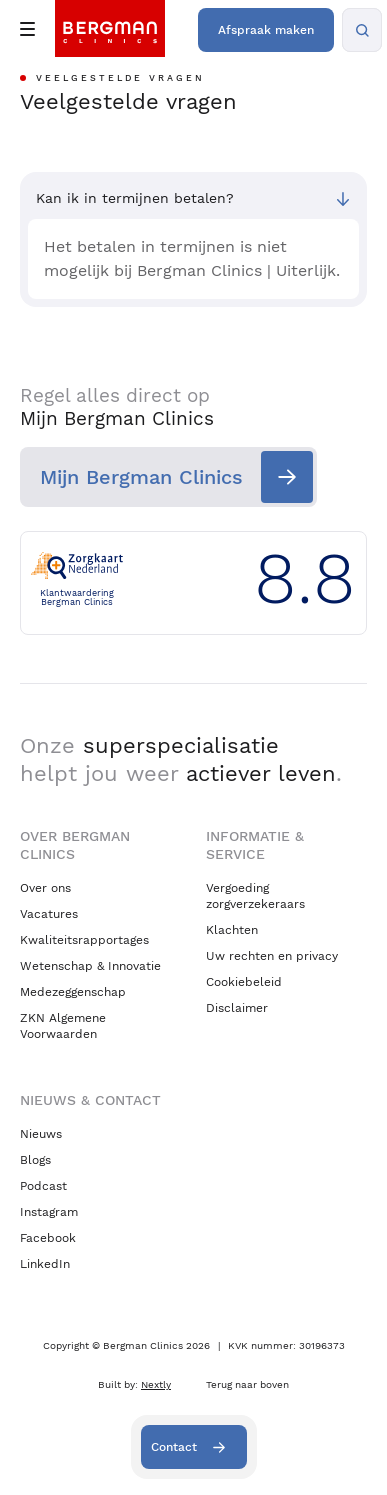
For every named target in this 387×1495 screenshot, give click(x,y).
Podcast (43, 1186)
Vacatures (49, 914)
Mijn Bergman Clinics (141, 477)
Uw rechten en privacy (272, 956)
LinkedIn (45, 1264)
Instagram (49, 1212)
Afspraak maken (266, 30)
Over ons (45, 888)
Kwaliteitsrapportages (84, 940)
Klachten (232, 930)
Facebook (48, 1238)
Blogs (35, 1160)
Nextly (156, 1384)
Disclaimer (237, 1008)
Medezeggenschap (73, 992)
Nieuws (41, 1134)
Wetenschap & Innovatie (90, 966)
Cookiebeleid (244, 982)
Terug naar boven (247, 1384)
